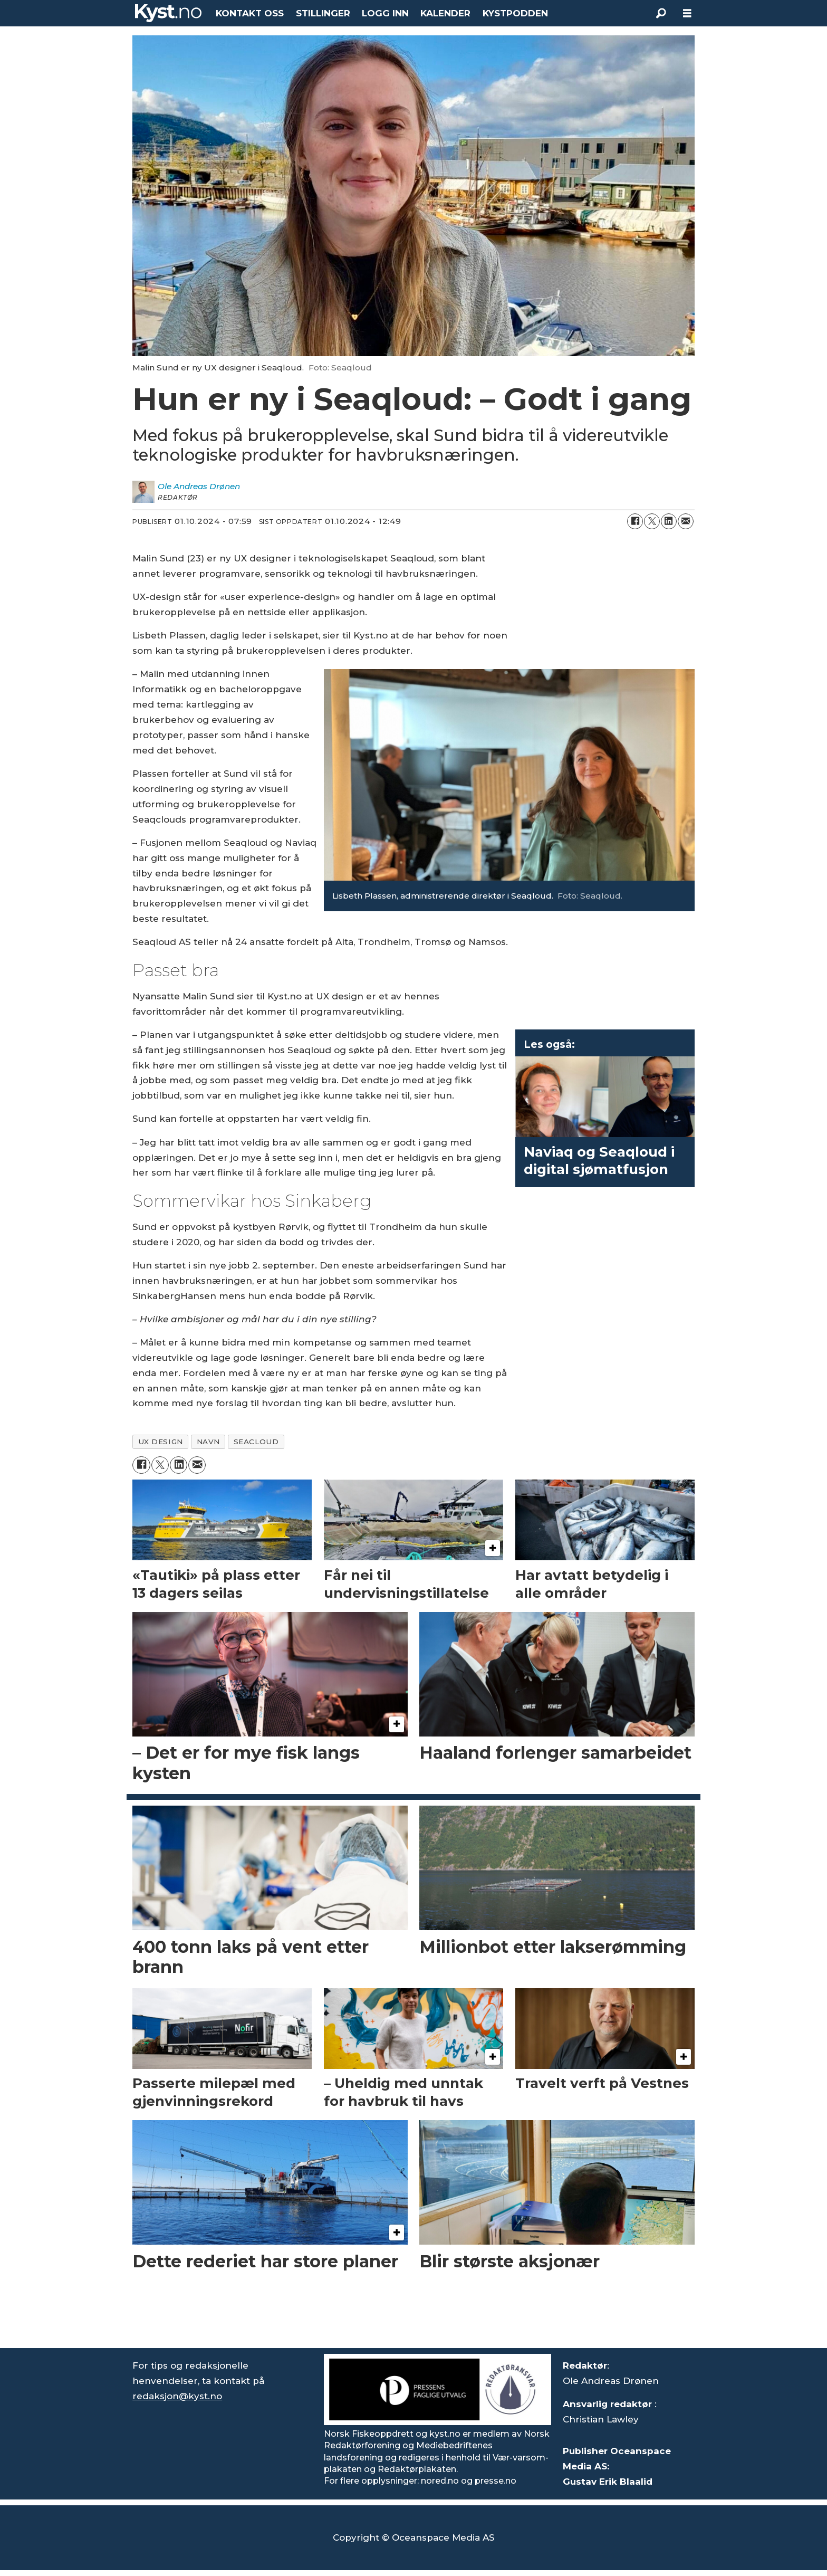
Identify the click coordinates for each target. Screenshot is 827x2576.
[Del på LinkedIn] (669, 521)
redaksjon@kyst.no (177, 2396)
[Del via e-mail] (686, 521)
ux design (160, 1441)
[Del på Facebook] (635, 521)
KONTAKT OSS (250, 13)
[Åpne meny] (687, 13)
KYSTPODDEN (515, 13)
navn (208, 1441)
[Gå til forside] (168, 13)
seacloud (256, 1441)
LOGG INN (385, 13)
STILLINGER (323, 13)
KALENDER (445, 13)
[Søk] (661, 13)
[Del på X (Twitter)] (652, 521)
